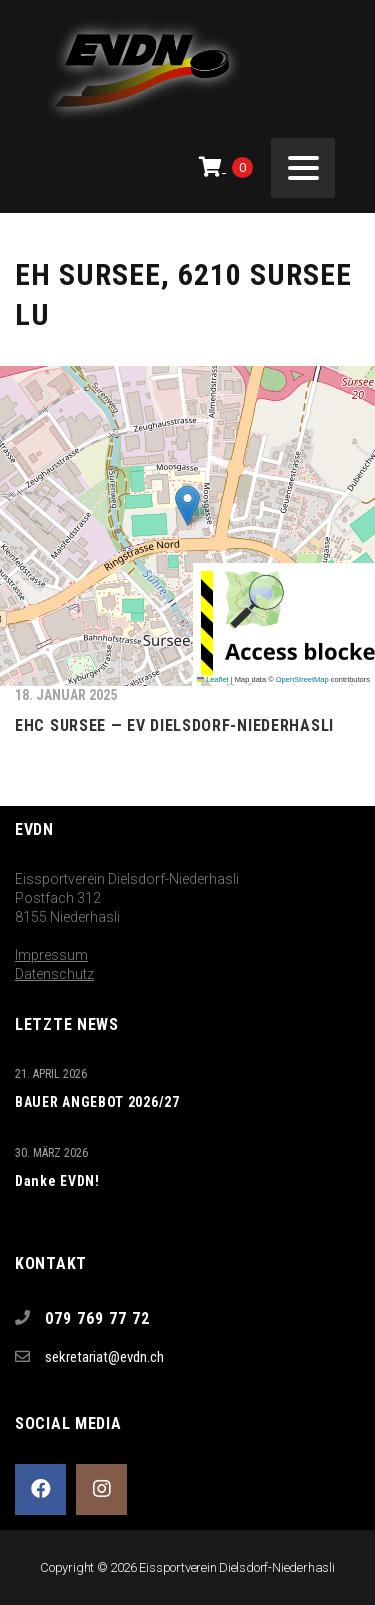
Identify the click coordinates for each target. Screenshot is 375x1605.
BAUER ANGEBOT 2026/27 (97, 1102)
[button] (187, 505)
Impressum (51, 955)
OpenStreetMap (302, 679)
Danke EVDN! (57, 1181)
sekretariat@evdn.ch (104, 1357)
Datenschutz (54, 974)
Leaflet (213, 679)
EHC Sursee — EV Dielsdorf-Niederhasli (174, 725)
